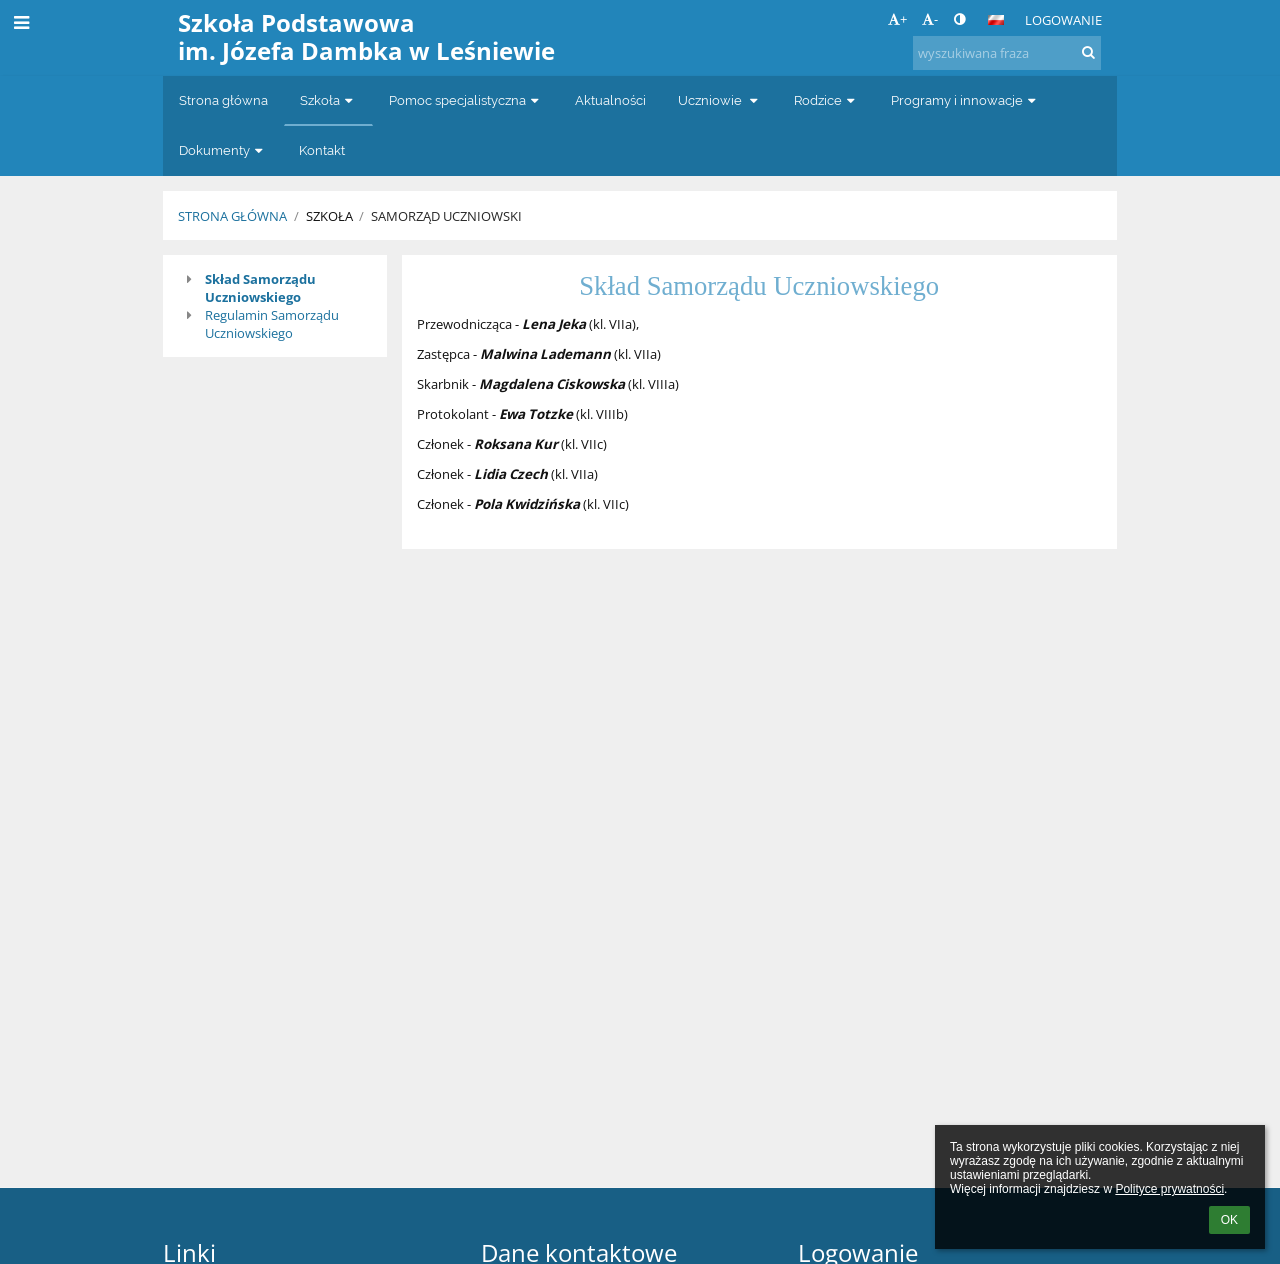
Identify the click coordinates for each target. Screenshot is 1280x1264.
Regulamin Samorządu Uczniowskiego (272, 324)
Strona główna (232, 216)
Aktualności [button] (610, 100)
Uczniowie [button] (720, 100)
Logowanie (1063, 20)
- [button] (930, 19)
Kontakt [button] (322, 150)
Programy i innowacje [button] (965, 100)
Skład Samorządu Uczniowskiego (260, 288)
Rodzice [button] (826, 100)
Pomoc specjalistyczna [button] (466, 100)
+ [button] (897, 19)
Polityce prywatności (1169, 1189)
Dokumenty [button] (223, 150)
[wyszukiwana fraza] (1007, 53)
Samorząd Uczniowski (446, 216)
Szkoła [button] (328, 100)
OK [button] (1229, 1220)
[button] (996, 20)
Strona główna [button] (223, 100)
